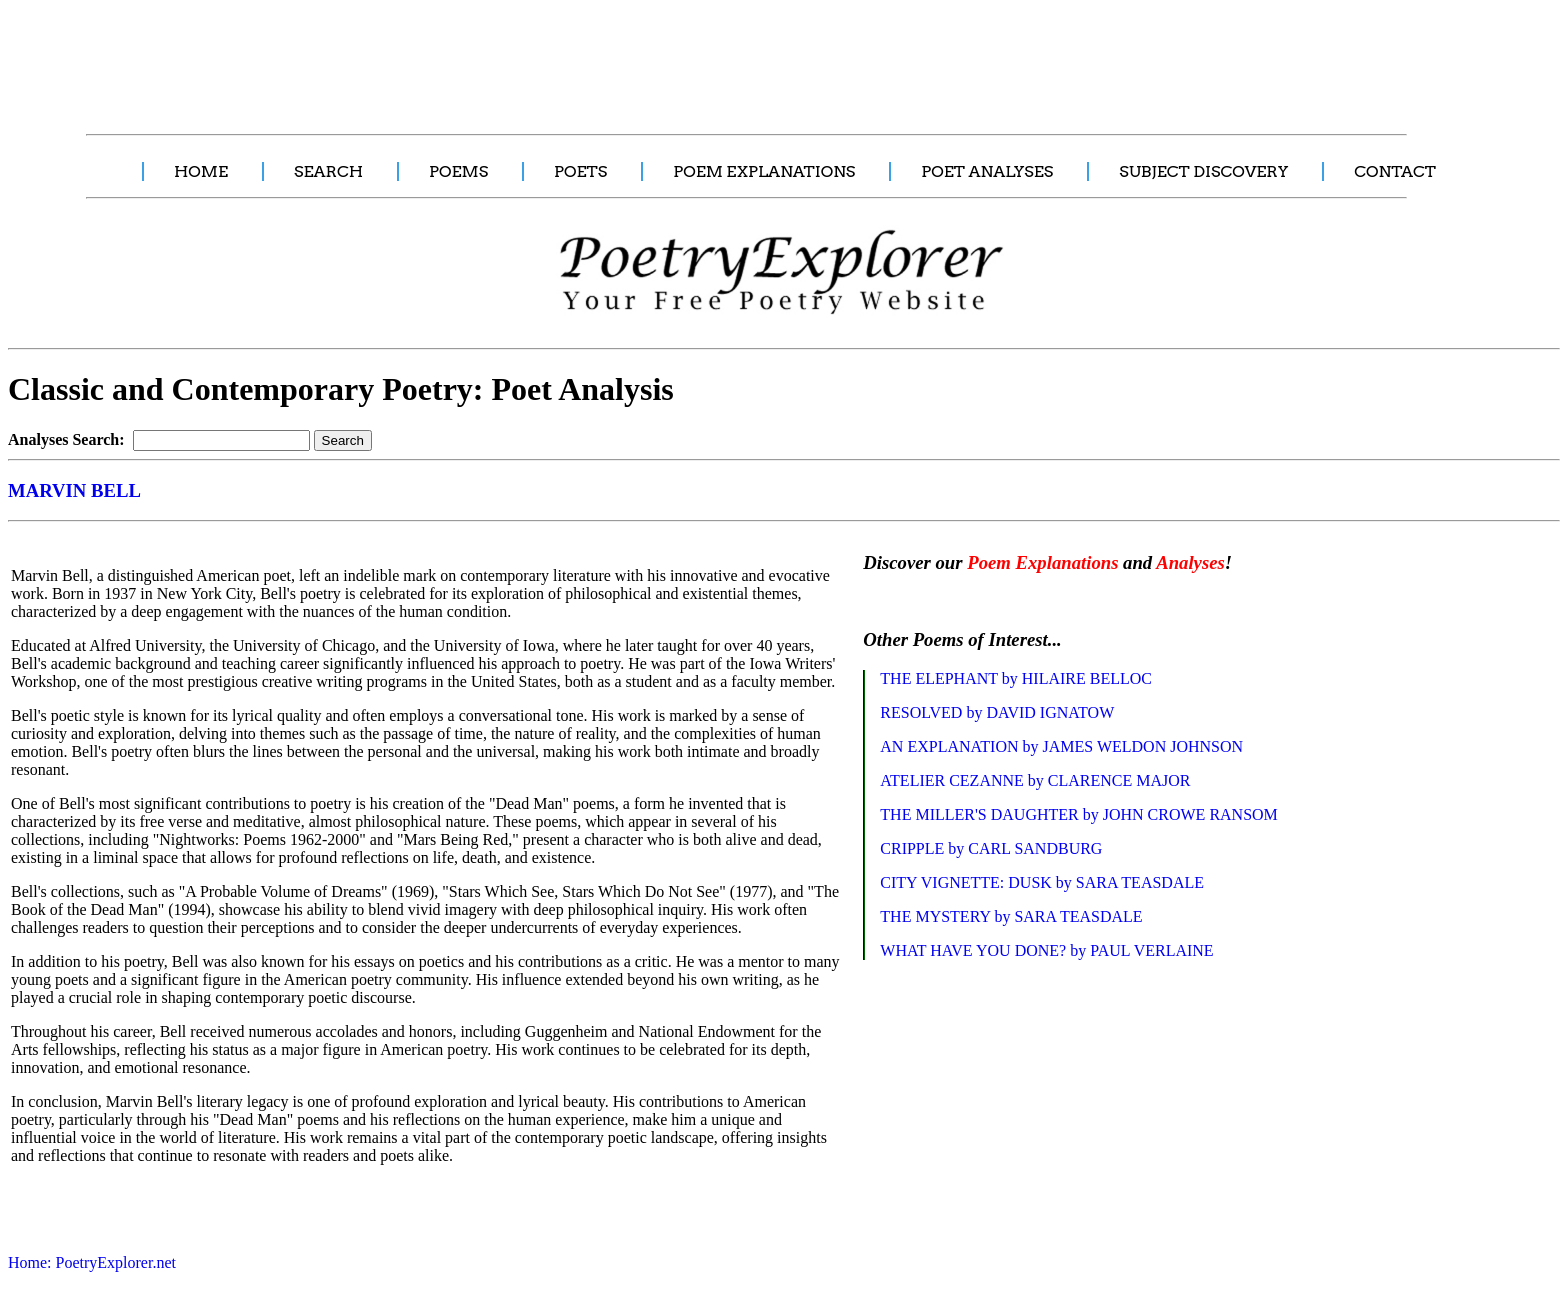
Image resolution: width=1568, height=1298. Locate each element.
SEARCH (328, 171)
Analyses (1190, 562)
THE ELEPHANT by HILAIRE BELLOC (1016, 678)
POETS (580, 171)
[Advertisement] (375, 56)
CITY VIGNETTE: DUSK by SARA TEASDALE (1042, 882)
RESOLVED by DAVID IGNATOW (997, 712)
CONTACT (1395, 171)
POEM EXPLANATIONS (764, 171)
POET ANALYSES (987, 171)
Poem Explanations (1042, 562)
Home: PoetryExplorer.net (92, 1262)
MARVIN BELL (74, 490)
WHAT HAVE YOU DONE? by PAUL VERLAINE (1046, 950)
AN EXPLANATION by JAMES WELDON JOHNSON (1061, 746)
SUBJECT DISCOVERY (1203, 171)
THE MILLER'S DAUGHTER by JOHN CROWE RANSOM (1079, 814)
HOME (201, 171)
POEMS (458, 171)
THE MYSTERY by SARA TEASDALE (1011, 916)
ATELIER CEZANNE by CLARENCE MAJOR (1035, 780)
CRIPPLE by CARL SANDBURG (991, 848)
